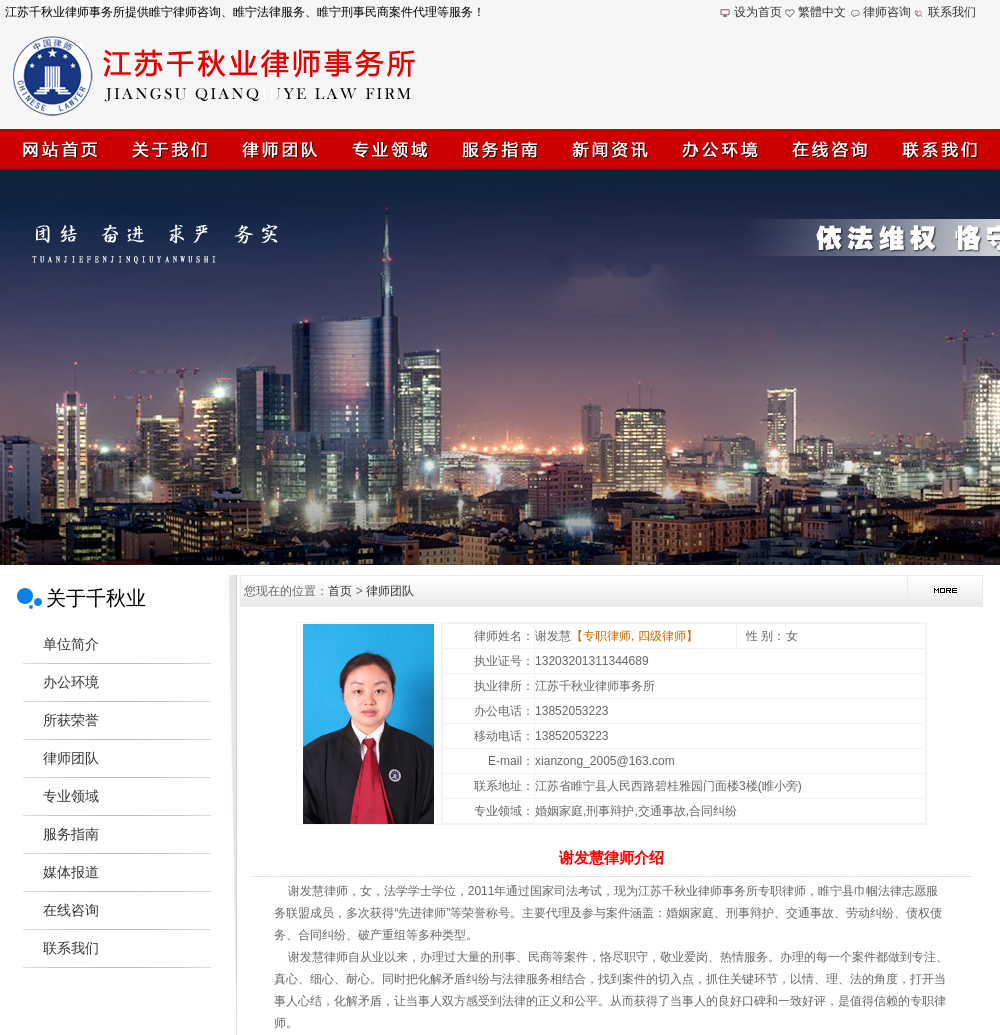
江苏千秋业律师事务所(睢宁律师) (500, 367)
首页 (340, 591)
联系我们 (952, 12)
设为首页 (758, 12)
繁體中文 (822, 12)
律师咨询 (887, 12)
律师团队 (390, 591)
